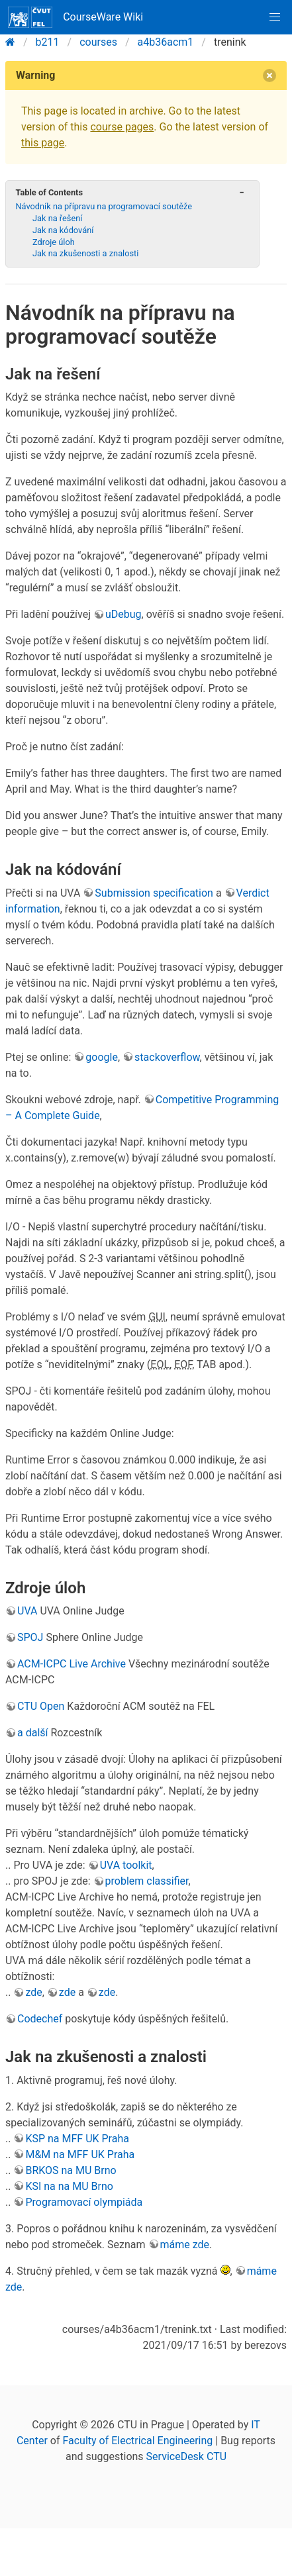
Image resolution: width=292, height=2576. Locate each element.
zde (33, 1992)
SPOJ (30, 1637)
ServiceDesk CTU (186, 2456)
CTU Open (40, 1706)
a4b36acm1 (166, 42)
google (101, 1057)
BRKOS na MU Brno (70, 2170)
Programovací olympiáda (83, 2202)
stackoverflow (167, 1057)
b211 (48, 42)
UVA (27, 1611)
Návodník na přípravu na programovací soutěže (103, 206)
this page (42, 142)
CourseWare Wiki (75, 17)
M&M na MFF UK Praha (79, 2154)
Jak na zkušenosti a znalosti (85, 253)
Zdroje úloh (53, 242)
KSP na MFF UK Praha (77, 2138)
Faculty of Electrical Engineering (137, 2440)
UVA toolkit (126, 1865)
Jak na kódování (62, 230)
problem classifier (147, 1881)
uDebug (123, 614)
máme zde (185, 2244)
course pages (122, 127)
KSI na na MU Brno (69, 2186)
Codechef (39, 2018)
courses (98, 42)
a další (32, 1732)
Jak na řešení (57, 218)
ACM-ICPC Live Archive (71, 1664)
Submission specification (154, 893)
